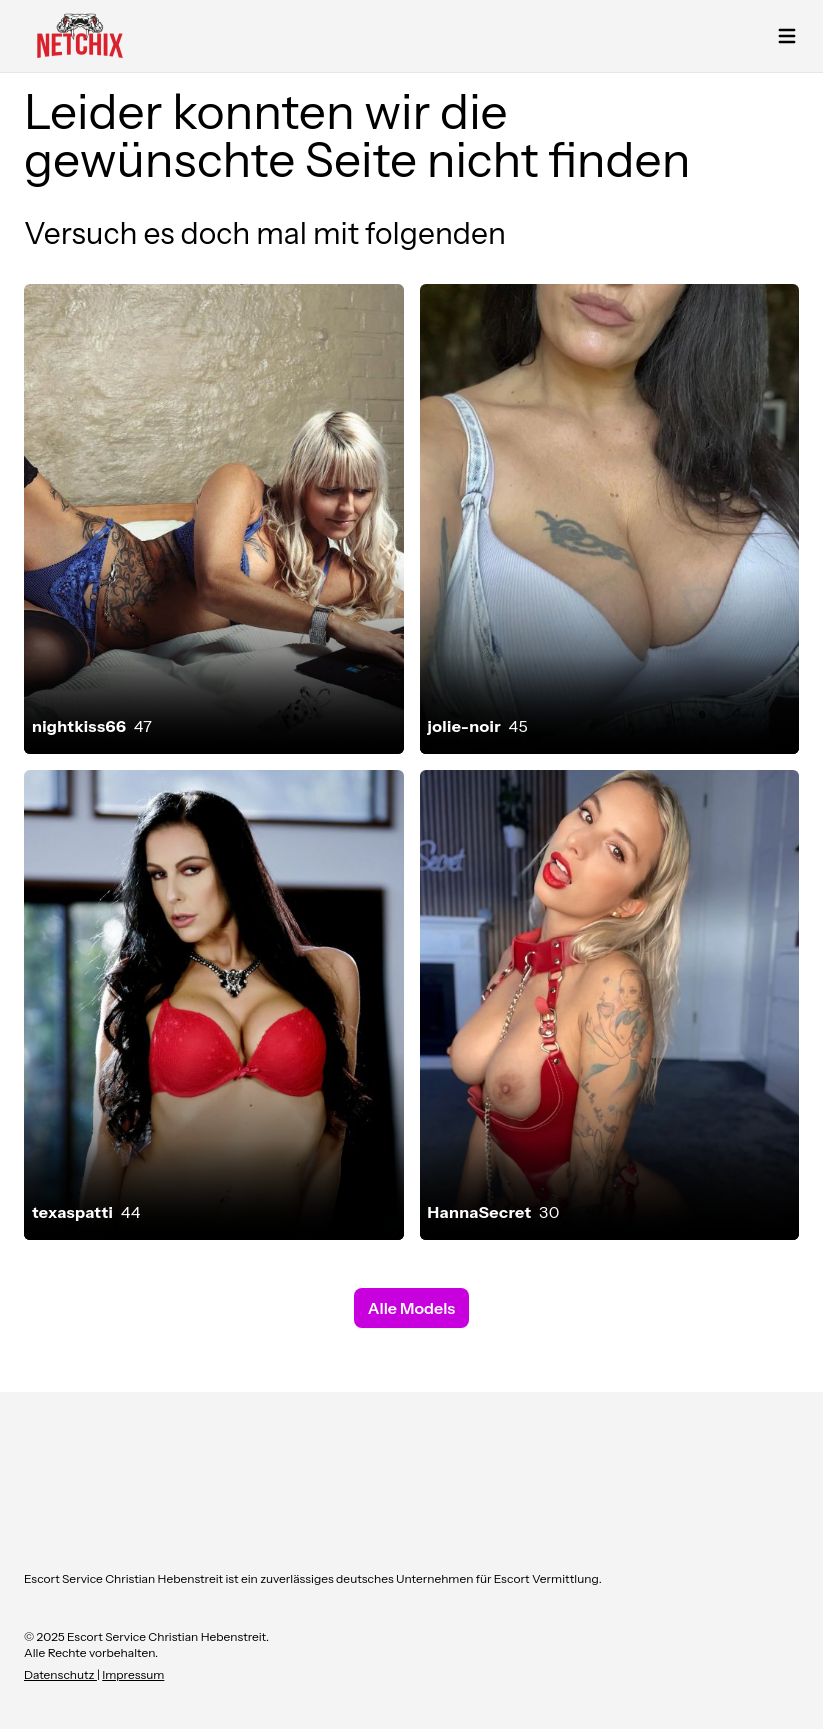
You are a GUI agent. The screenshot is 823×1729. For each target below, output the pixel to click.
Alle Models (411, 1308)
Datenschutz (60, 1674)
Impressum (133, 1674)
